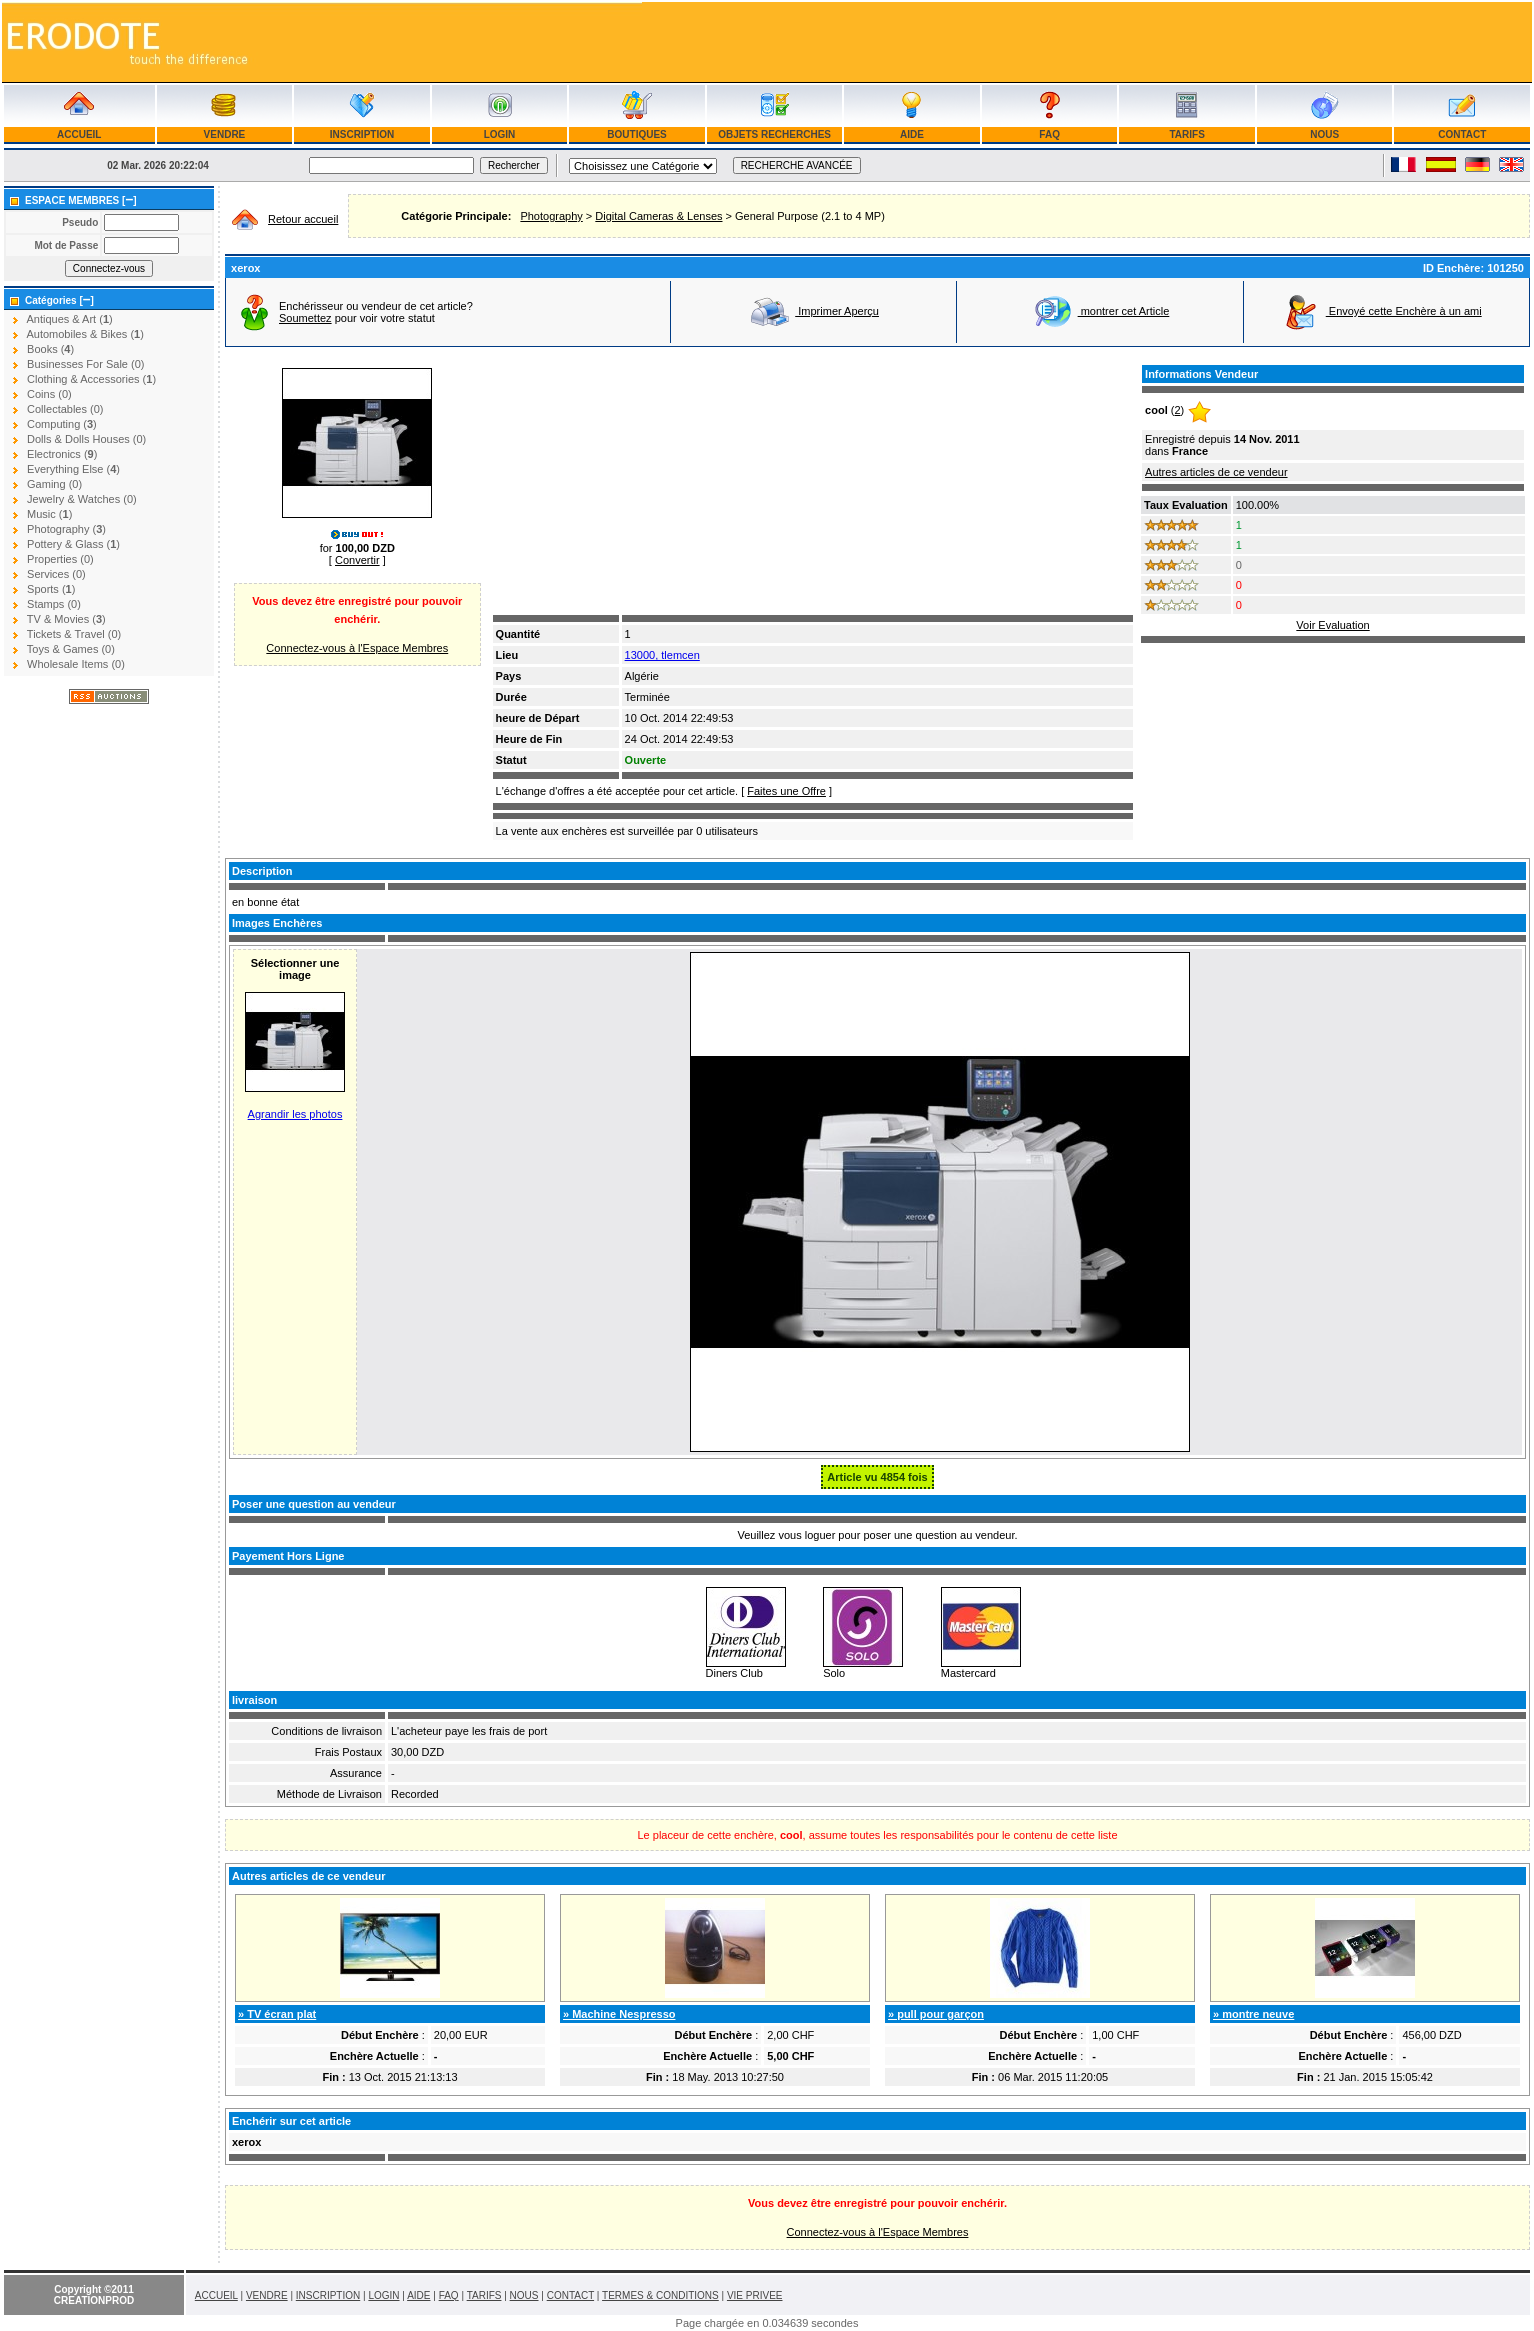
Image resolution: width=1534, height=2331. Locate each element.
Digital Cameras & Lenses (658, 216)
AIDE (912, 134)
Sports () (51, 589)
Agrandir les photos (295, 1114)
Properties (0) (60, 559)
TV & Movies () (66, 619)
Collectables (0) (65, 409)
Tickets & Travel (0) (74, 634)
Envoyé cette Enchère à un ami (1381, 311)
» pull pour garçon (936, 2014)
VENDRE (224, 134)
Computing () (62, 424)
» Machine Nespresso (619, 2014)
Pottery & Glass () (73, 544)
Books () (50, 349)
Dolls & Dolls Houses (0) (86, 439)
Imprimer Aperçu (814, 311)
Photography (551, 216)
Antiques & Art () (69, 319)
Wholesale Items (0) (76, 664)
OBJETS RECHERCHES (774, 134)
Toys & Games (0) (71, 649)
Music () (49, 514)
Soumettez (305, 318)
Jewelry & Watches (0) (82, 499)
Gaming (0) (54, 484)
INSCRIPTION (362, 134)
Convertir (357, 560)
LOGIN (499, 134)
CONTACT (1462, 134)
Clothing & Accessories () (91, 379)
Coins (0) (49, 394)
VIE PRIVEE (755, 2295)
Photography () (66, 529)
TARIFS (1187, 134)
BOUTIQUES (637, 134)
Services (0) (56, 574)
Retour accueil (303, 219)
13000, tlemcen (662, 655)
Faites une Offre (786, 791)
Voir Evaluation (1332, 625)
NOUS (1324, 134)
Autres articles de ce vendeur (1216, 472)
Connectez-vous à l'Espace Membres (357, 648)
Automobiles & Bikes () (84, 334)
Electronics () (62, 454)
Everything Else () (73, 469)
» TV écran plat (277, 2014)
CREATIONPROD (94, 2300)
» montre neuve (1253, 2014)
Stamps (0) (54, 604)
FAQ (1050, 134)
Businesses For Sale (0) (85, 364)
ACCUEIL (79, 134)
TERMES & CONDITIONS (660, 2295)
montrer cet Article (1101, 311)
